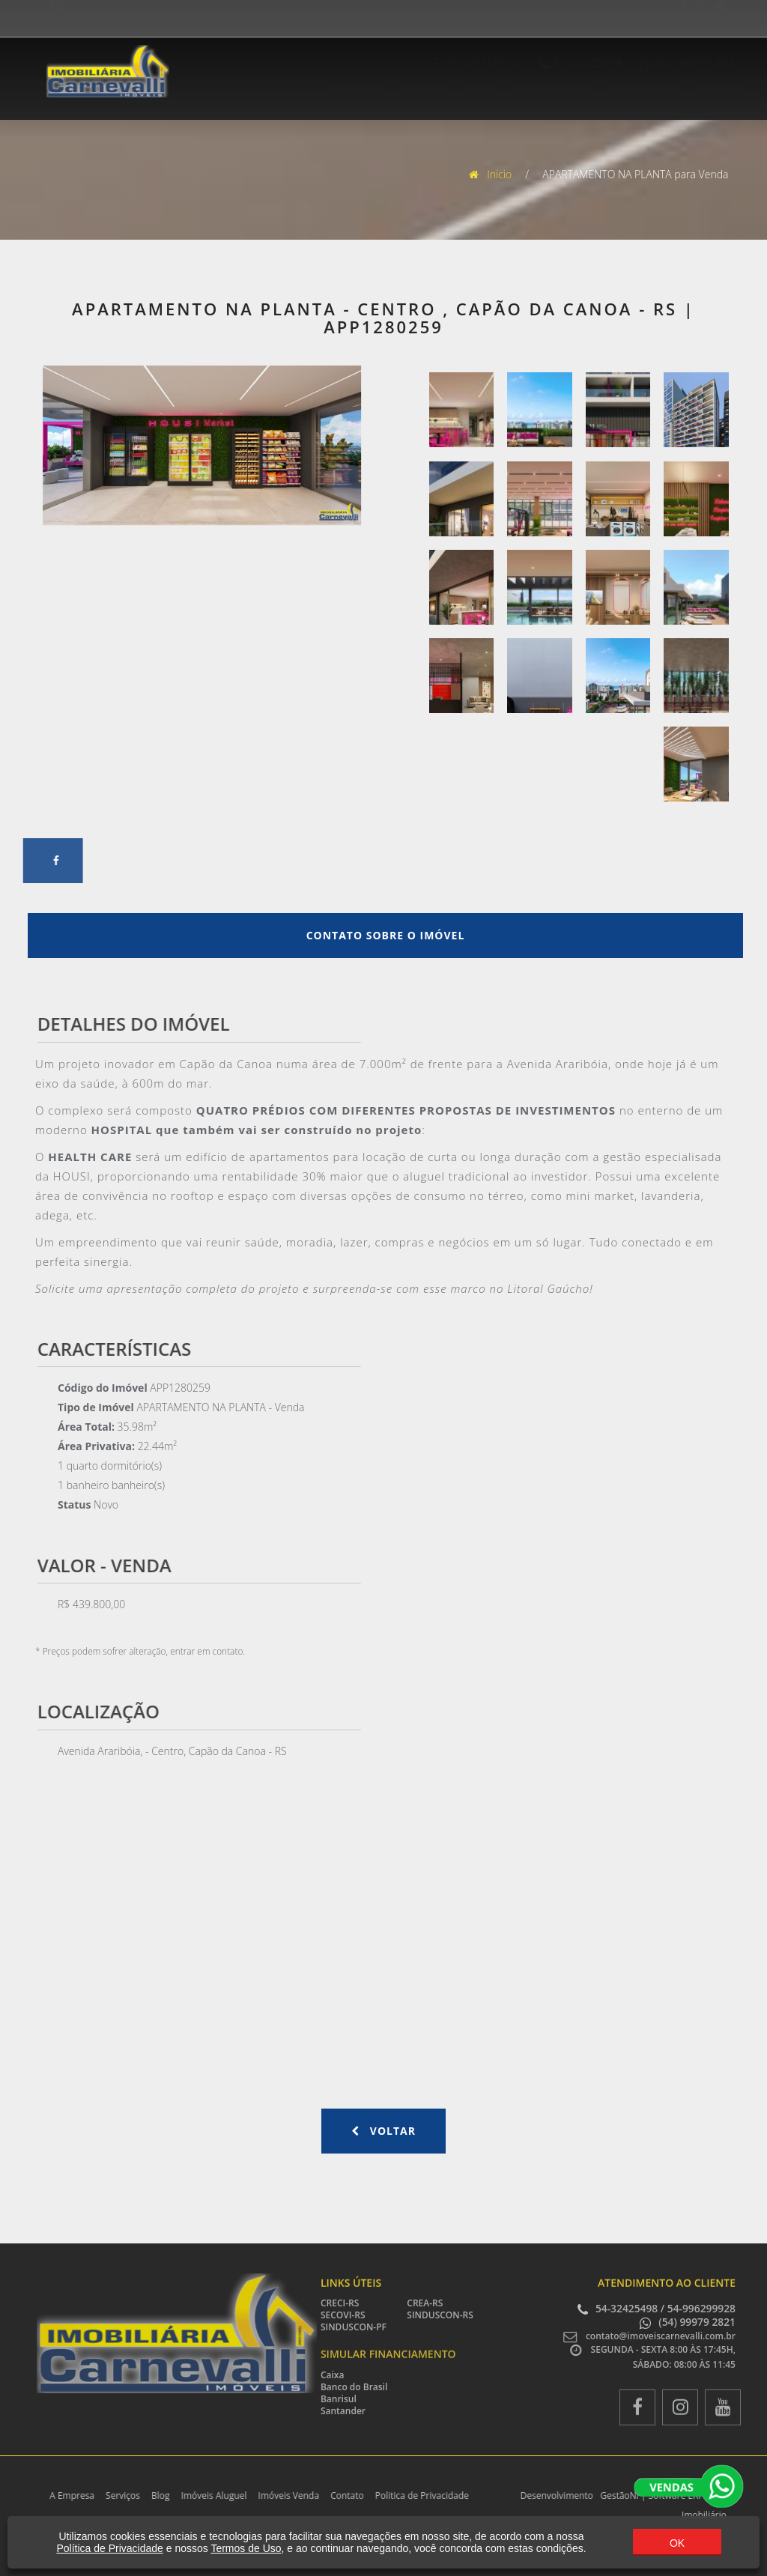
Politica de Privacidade (415, 2495)
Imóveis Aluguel (536, 88)
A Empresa (343, 88)
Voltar (383, 2131)
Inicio (492, 174)
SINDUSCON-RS (440, 2315)
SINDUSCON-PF (353, 2327)
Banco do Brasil (354, 2386)
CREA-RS (425, 2303)
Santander (343, 2410)
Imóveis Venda (630, 88)
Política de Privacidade (109, 2548)
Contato (706, 88)
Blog (465, 88)
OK (677, 2543)
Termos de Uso (245, 2548)
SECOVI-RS (343, 2315)
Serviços (411, 88)
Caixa (332, 2375)
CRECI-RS (340, 2303)
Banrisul (339, 2398)
